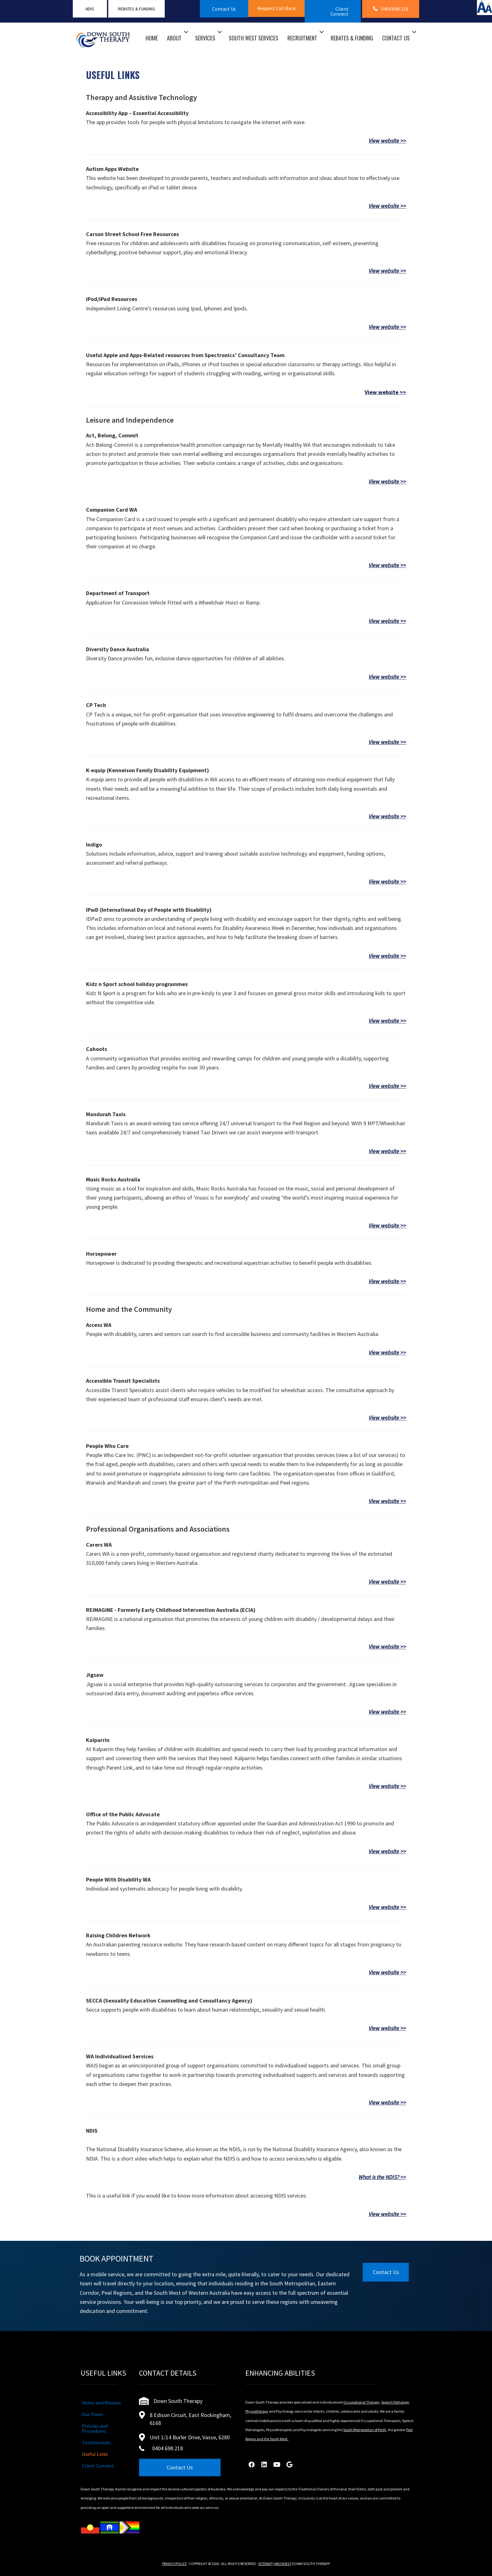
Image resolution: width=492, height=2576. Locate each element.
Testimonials (96, 2442)
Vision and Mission (101, 2402)
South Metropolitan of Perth (364, 2429)
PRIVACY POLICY (174, 2563)
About (174, 38)
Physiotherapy (256, 2411)
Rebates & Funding (352, 38)
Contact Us (396, 38)
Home (152, 38)
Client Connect (98, 2466)
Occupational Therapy (361, 2402)
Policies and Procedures (95, 2428)
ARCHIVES (282, 2563)
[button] (276, 8)
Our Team (92, 2414)
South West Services (253, 38)
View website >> (387, 140)
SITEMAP (265, 2563)
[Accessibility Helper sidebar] (484, 7)
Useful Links (95, 2454)
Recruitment (302, 38)
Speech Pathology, (395, 2402)
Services (205, 38)
